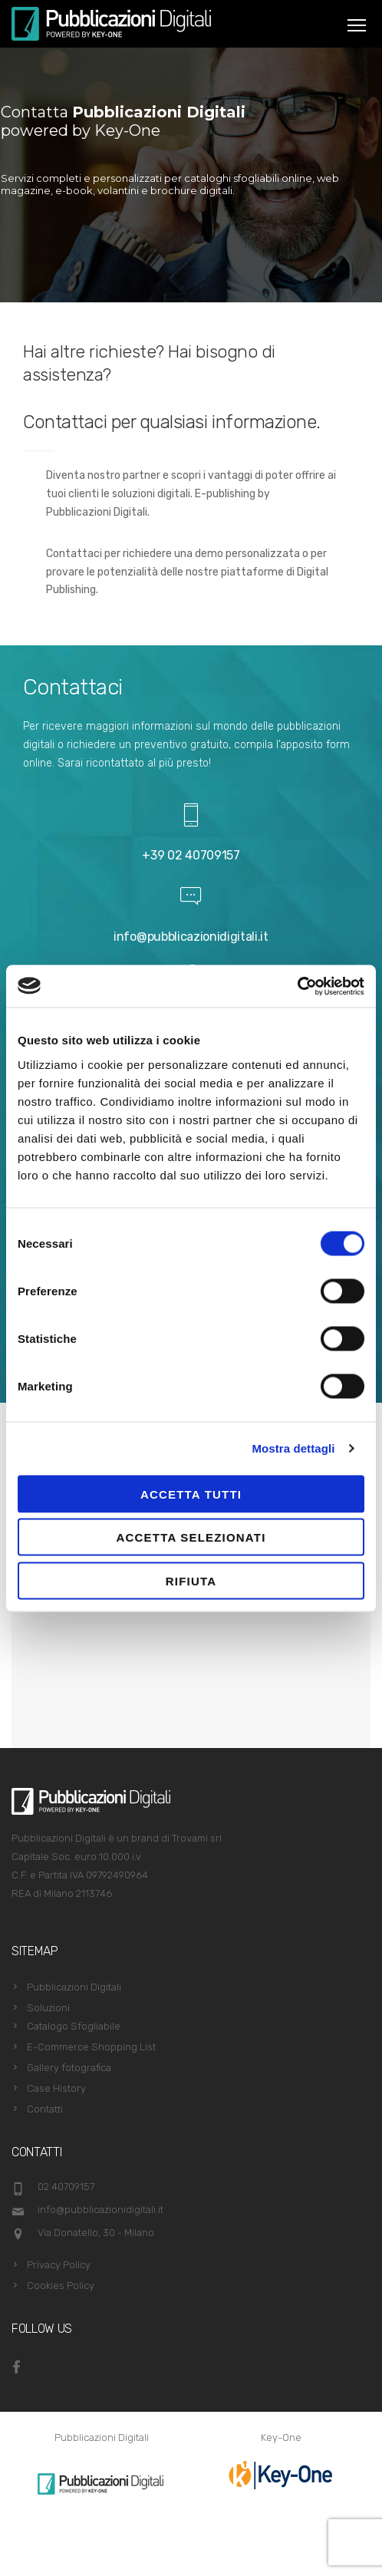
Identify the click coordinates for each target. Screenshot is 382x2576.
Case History (56, 2088)
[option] (101, 2484)
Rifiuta (191, 1580)
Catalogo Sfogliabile (73, 2026)
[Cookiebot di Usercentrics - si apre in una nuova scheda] (297, 986)
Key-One (281, 2437)
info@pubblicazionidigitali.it (191, 936)
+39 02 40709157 (190, 855)
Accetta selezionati (190, 1537)
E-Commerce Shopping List (91, 2047)
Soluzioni (48, 2008)
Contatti (45, 2109)
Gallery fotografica (69, 2067)
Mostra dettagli (293, 1448)
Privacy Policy (59, 2265)
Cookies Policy (60, 2285)
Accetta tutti (191, 1493)
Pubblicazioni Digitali (74, 1987)
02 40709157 (66, 2186)
